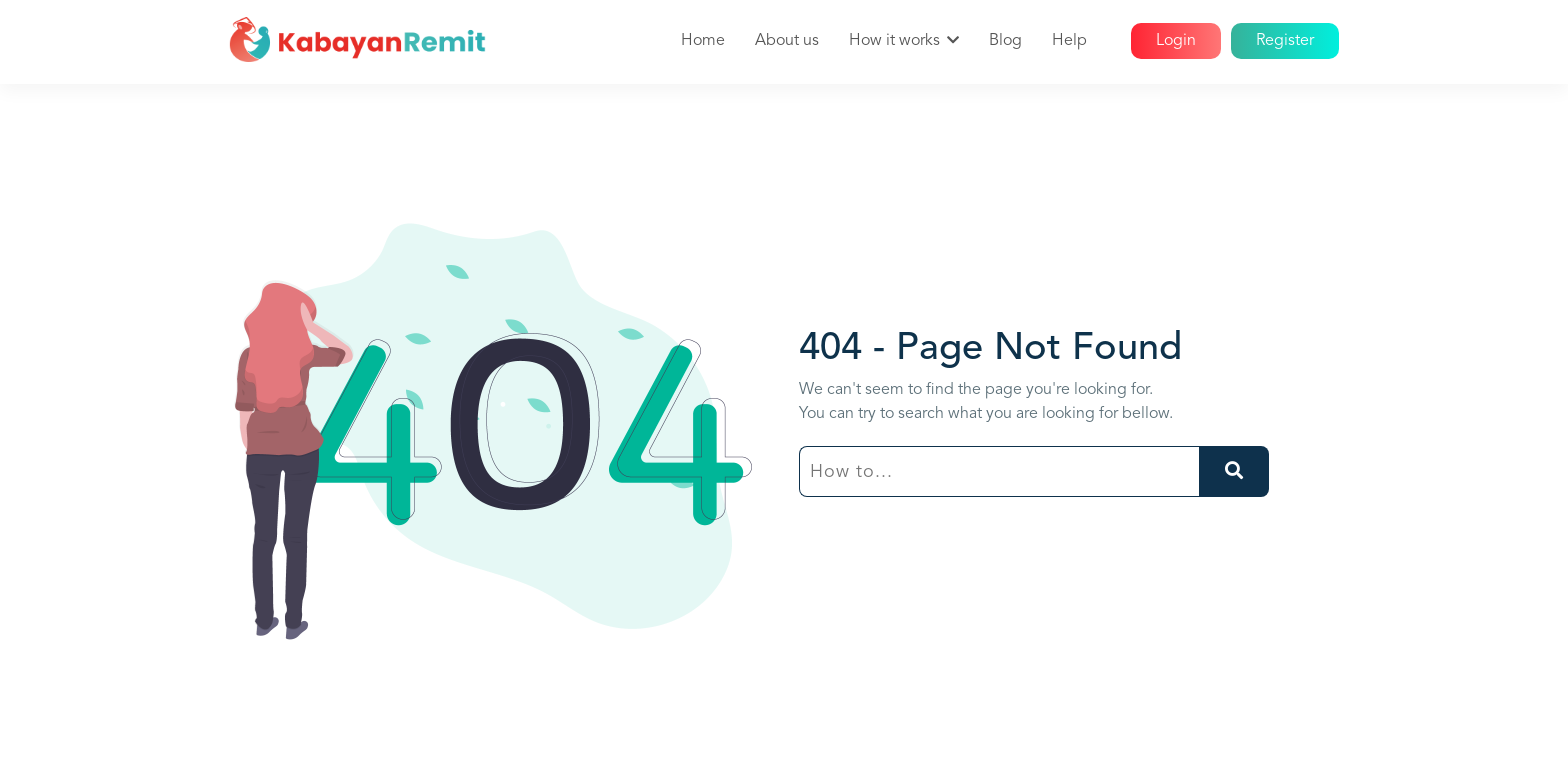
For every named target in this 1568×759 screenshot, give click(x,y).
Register (1285, 41)
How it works (894, 41)
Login (1176, 41)
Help (1069, 41)
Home (703, 41)
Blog (1005, 41)
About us (787, 41)
